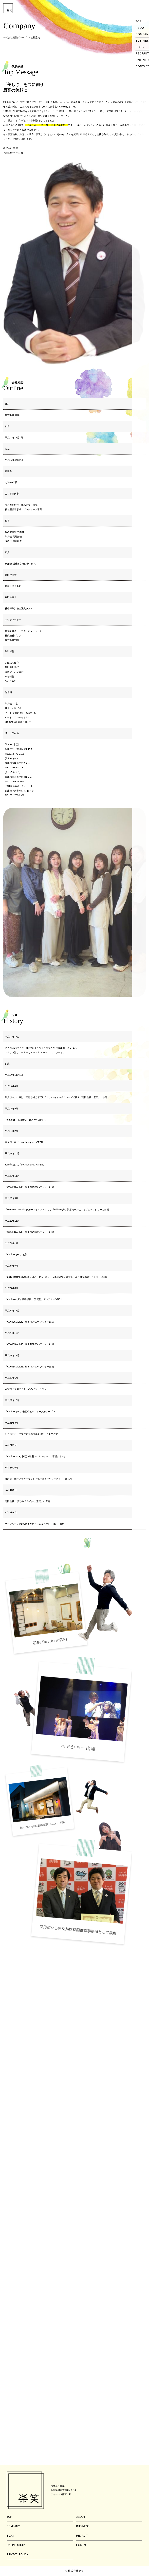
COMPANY (13, 2526)
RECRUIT (82, 2535)
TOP (9, 2516)
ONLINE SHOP (16, 2545)
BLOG (10, 2535)
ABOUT (80, 2516)
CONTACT (82, 2545)
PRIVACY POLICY (17, 2554)
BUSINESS (83, 2526)
